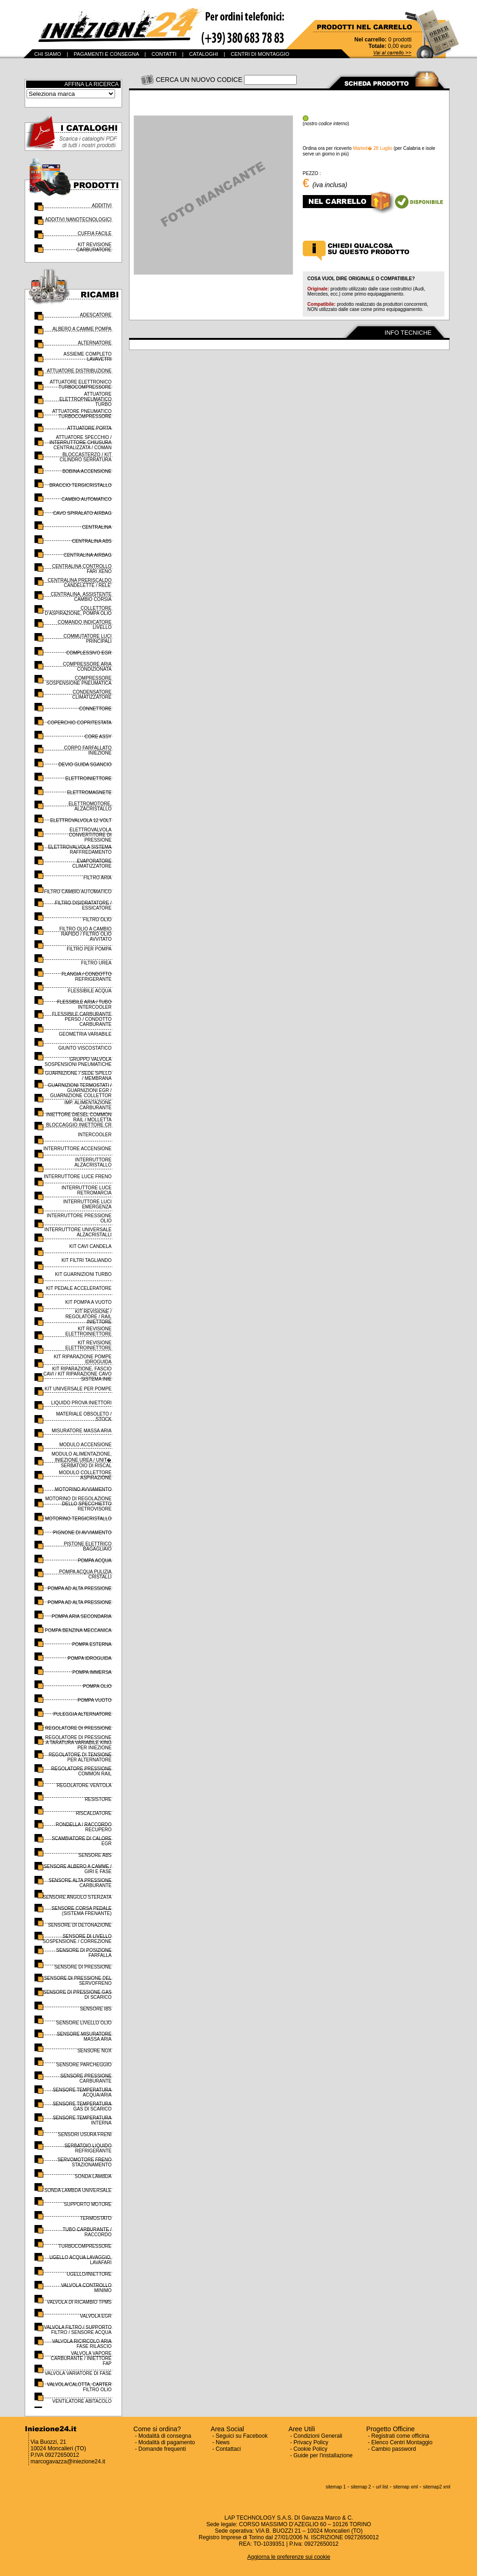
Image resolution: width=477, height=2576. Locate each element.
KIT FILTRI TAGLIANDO (86, 1260)
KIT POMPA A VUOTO (88, 1302)
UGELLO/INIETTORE (89, 2274)
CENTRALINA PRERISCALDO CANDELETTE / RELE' (79, 583)
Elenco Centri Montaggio (401, 2442)
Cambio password (393, 2449)
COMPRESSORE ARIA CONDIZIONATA (87, 666)
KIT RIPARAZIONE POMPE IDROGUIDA (82, 1359)
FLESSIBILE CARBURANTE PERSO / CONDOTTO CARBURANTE (82, 1019)
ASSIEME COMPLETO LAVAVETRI (87, 356)
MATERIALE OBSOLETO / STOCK (83, 1416)
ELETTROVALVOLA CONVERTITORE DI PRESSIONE (90, 835)
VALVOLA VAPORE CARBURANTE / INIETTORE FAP (81, 2358)
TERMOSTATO (96, 2218)
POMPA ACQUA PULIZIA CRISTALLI (85, 1574)
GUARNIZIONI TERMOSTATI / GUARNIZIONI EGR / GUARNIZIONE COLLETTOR (80, 1090)
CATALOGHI (203, 54)
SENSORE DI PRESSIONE (83, 1966)
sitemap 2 (361, 2486)
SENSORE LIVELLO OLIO (84, 2022)
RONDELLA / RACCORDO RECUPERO (83, 1827)
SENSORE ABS (94, 1855)
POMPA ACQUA (95, 1560)
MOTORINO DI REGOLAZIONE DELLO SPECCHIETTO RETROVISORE (78, 1503)
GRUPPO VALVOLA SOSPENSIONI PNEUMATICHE (78, 1062)
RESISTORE (98, 1799)
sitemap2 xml (436, 2486)
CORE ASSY (98, 736)
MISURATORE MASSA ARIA (82, 1430)
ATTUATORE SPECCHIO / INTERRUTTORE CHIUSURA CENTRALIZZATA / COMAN (80, 442)
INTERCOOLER (94, 1134)
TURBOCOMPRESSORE (85, 2246)
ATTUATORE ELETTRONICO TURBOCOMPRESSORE (81, 384)
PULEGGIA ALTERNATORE (82, 1714)
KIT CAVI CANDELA (90, 1246)
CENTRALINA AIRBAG (88, 555)
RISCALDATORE (94, 1813)
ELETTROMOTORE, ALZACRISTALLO (90, 806)
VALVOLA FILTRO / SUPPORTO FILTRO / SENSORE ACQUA (77, 2330)
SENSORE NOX (94, 2050)
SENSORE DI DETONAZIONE (80, 1925)
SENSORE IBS (96, 2008)
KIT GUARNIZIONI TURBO (83, 1274)
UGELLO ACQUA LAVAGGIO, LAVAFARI (80, 2260)
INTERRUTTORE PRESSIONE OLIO (79, 1218)
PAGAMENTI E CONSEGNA (106, 54)
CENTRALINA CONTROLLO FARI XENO (82, 569)
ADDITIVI (101, 205)
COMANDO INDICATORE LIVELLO (85, 625)
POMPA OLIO (97, 1686)
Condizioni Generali (317, 2436)
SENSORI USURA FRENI (84, 2134)
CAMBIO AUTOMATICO (86, 499)
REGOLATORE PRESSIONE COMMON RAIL (81, 1771)
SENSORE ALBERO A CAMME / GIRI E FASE (78, 1869)
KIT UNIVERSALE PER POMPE (78, 1388)
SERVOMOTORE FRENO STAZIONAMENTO (84, 2162)
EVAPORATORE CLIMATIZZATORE (91, 863)
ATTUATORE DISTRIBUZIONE (79, 370)
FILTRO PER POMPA (89, 948)
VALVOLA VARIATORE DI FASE (78, 2373)
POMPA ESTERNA (92, 1644)
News (223, 2442)
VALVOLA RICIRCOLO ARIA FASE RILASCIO (81, 2344)
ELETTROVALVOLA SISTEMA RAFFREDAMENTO (79, 849)
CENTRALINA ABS (91, 541)
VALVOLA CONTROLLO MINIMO (86, 2288)
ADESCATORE (96, 314)
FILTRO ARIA (97, 877)
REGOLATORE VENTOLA (84, 1785)
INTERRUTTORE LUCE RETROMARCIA (86, 1190)
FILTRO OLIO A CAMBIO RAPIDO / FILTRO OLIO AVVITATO (85, 934)
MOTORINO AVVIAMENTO (83, 1489)
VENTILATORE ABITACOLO (81, 2401)
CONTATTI (163, 54)
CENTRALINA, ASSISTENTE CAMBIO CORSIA (81, 597)
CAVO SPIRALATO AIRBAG (82, 513)
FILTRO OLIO (97, 919)
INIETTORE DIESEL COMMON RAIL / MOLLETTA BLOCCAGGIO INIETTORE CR (79, 1119)
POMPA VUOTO (95, 1700)
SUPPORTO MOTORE (87, 2204)
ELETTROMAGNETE (89, 792)
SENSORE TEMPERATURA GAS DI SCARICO (82, 2106)
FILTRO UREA (96, 962)
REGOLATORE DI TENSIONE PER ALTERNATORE (79, 1757)
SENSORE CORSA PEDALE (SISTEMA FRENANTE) (82, 1911)
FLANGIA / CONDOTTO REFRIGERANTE (86, 976)
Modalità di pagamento (166, 2442)
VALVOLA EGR (96, 2316)
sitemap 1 (336, 2486)
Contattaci (228, 2449)
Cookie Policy (310, 2449)
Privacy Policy (310, 2442)
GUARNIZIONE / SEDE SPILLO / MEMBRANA (78, 1076)
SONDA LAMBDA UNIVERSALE (78, 2190)
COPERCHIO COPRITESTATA (80, 722)
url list (382, 2486)
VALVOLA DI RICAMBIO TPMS (79, 2302)
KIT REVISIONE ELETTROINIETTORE (88, 1331)
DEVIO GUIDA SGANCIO (85, 764)
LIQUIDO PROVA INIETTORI (81, 1402)
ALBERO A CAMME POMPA (81, 328)
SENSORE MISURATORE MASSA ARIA (84, 2036)
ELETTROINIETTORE (88, 778)
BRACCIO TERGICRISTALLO (80, 485)
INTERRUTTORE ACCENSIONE (77, 1148)
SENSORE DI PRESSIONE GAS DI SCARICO (77, 1994)
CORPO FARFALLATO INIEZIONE (88, 750)
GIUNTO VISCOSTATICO (84, 1048)
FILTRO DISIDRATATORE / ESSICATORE (83, 905)
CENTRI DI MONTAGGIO (260, 54)
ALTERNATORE (94, 342)
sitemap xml (405, 2486)
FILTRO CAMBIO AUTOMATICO (77, 891)
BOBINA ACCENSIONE (87, 471)
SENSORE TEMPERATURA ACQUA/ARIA (82, 2092)
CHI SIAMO (47, 54)
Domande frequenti (162, 2449)
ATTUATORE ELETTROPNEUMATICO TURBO (85, 399)
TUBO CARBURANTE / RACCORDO (86, 2232)
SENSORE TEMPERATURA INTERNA (82, 2120)
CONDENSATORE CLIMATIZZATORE (91, 694)
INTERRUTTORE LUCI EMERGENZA (87, 1204)
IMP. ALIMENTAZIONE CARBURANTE (87, 1105)
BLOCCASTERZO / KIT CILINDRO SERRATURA (86, 457)
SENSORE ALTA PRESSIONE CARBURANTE (79, 1883)
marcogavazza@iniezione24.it (68, 2461)
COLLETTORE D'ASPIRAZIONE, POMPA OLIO (78, 611)
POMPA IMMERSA (91, 1672)
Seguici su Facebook (241, 2436)
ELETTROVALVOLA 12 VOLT (81, 820)
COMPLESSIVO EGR (88, 652)
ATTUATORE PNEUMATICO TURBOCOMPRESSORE (82, 414)
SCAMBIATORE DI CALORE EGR (82, 1841)
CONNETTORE (95, 708)
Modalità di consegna (164, 2436)
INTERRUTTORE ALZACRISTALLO (93, 1162)
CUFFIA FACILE (95, 233)
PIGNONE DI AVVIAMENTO (82, 1532)
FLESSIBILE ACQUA (90, 990)
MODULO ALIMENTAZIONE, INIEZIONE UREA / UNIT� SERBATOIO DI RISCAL (82, 1459)
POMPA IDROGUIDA (89, 1658)
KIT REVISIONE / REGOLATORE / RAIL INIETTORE (88, 1316)
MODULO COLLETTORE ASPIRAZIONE (85, 1475)
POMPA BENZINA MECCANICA (78, 1630)
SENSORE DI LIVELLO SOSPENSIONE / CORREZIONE (77, 1939)
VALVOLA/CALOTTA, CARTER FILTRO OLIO (79, 2387)
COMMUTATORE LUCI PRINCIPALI (87, 639)
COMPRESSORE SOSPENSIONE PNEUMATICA (78, 680)
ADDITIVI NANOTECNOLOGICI (78, 219)
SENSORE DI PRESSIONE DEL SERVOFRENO (77, 1981)
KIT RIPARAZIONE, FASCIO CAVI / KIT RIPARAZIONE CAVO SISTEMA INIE (77, 1374)
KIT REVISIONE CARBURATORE (94, 247)
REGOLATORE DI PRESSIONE (78, 1728)
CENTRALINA (96, 527)
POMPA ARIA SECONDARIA (82, 1616)
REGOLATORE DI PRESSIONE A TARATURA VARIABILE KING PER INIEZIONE (78, 1742)
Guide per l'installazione (323, 2455)
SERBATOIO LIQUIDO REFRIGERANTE (87, 2148)
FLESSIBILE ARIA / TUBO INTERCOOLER (84, 1004)
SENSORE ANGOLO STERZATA (77, 1897)
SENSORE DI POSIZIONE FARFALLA (84, 1953)
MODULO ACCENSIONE (85, 1444)
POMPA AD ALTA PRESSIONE (79, 1588)
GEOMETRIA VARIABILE (85, 1034)
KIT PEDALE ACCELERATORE (79, 1288)
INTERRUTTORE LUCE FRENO (77, 1176)
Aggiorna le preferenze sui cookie (288, 2557)
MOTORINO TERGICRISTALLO (78, 1518)
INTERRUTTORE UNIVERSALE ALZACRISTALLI (77, 1232)
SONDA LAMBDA (93, 2176)
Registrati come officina (400, 2436)
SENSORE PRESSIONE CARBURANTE (85, 2078)
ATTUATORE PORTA (89, 428)
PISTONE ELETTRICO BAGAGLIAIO (88, 1546)
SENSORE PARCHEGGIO (84, 2064)
